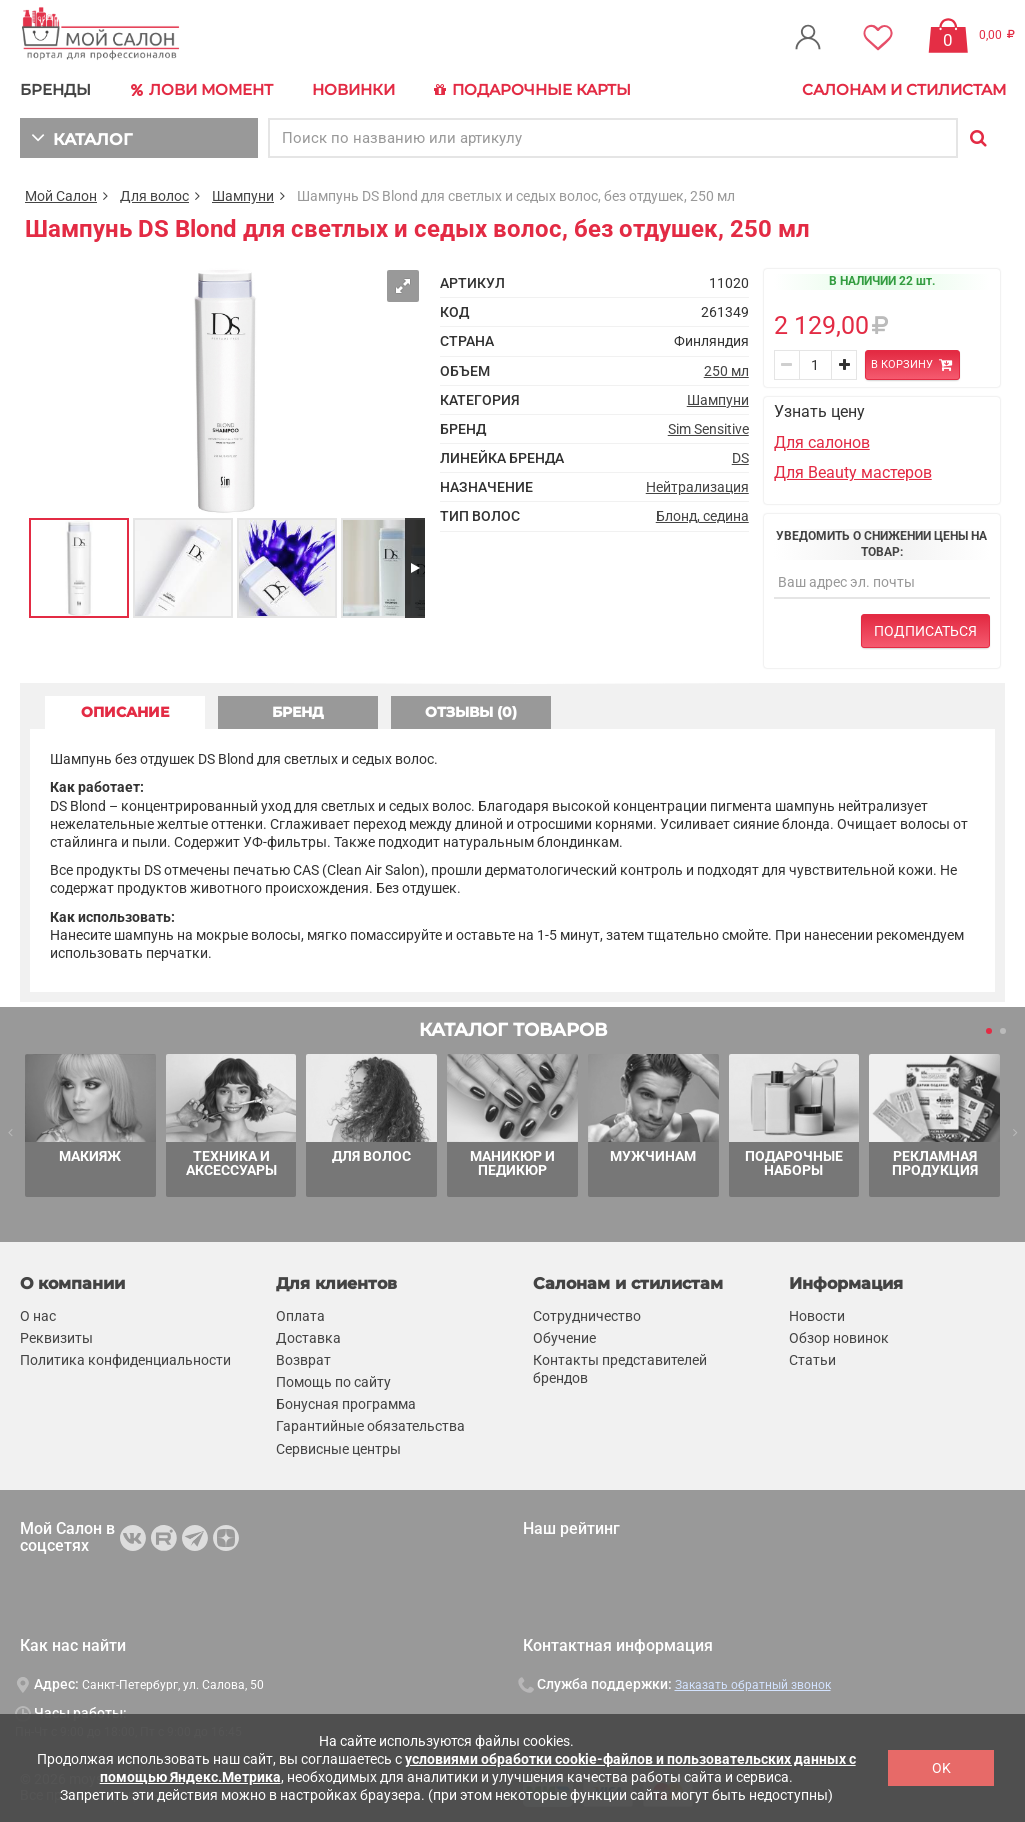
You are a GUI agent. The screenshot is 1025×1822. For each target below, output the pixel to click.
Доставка (308, 1338)
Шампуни (243, 196)
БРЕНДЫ (55, 89)
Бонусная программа (346, 1404)
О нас (38, 1316)
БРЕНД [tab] (298, 712)
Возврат (303, 1360)
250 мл (726, 371)
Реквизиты (56, 1338)
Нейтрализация (697, 487)
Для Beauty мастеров (853, 472)
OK (941, 1768)
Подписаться (925, 631)
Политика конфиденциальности (125, 1360)
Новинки (353, 89)
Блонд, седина (702, 516)
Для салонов (822, 442)
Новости (817, 1316)
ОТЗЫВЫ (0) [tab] (471, 712)
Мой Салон (61, 196)
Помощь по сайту (333, 1382)
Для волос (154, 196)
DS (740, 458)
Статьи (812, 1360)
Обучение (564, 1338)
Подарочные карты (532, 90)
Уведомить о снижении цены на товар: (881, 544)
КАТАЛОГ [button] (81, 137)
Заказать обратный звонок (753, 1685)
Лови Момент (202, 90)
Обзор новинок (839, 1338)
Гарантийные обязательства (370, 1427)
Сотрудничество (587, 1316)
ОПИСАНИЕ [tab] (125, 712)
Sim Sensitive (708, 429)
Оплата (300, 1316)
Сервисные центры (338, 1449)
